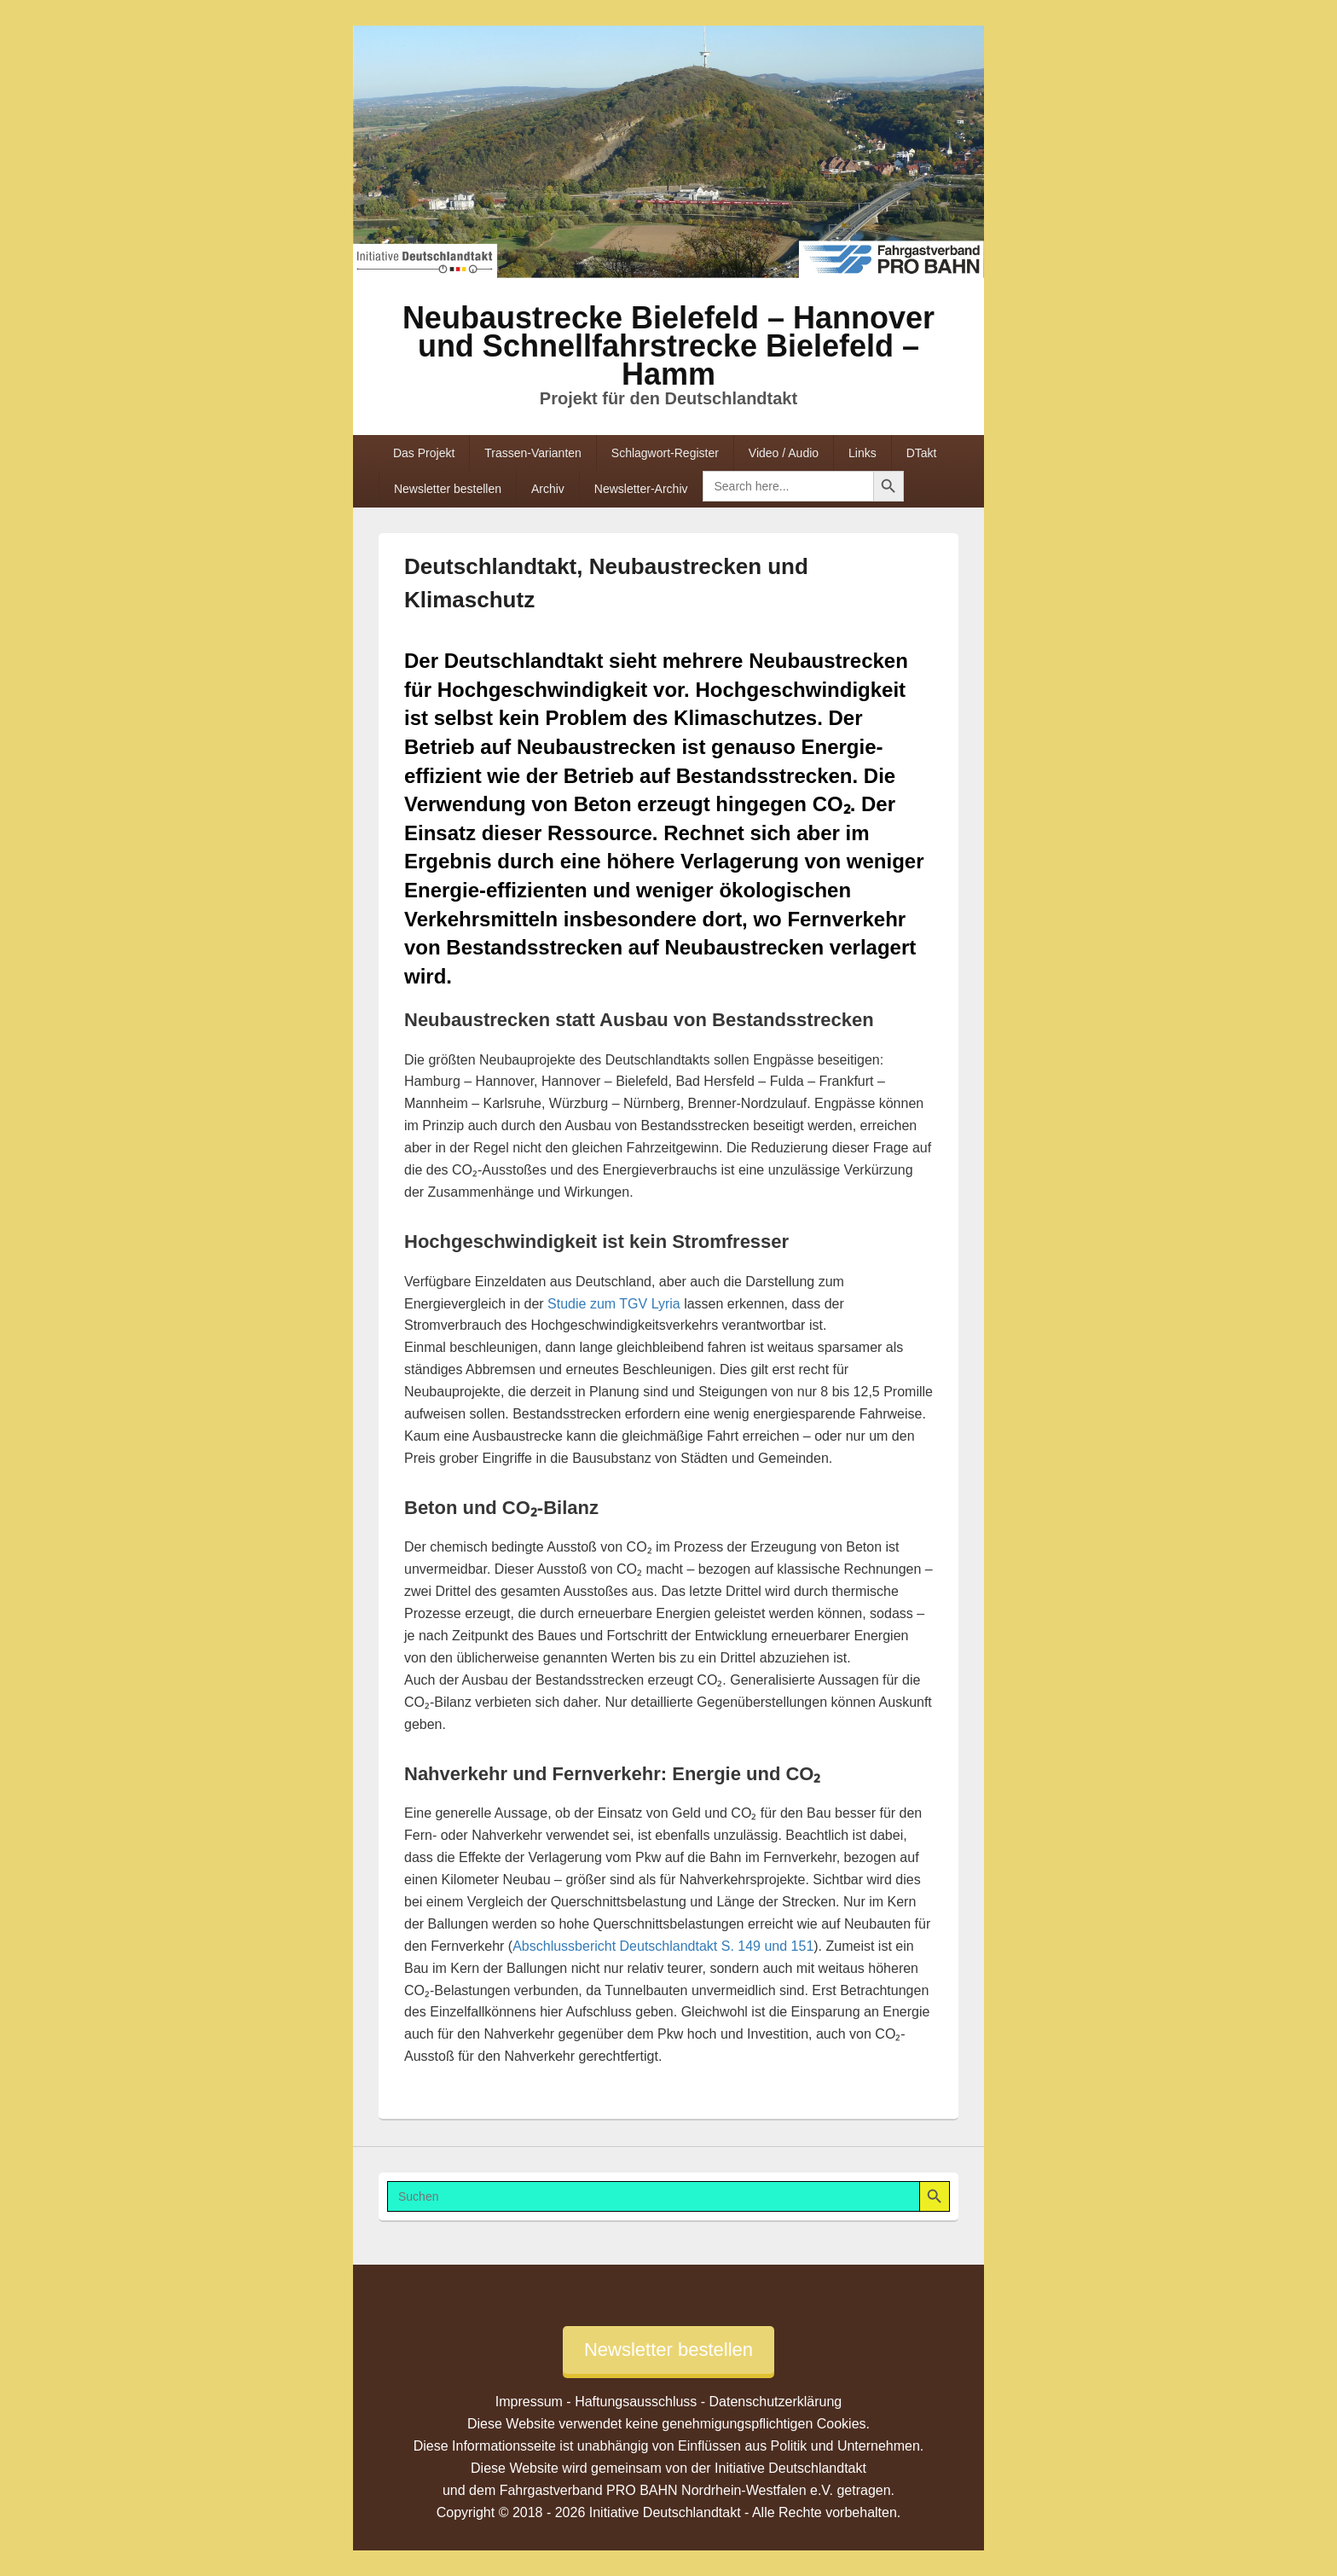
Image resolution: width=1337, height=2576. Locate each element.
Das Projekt (423, 453)
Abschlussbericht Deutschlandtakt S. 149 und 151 (662, 1946)
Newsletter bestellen (447, 489)
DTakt (921, 453)
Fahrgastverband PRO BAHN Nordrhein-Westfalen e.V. (666, 2490)
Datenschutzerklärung (775, 2401)
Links (862, 453)
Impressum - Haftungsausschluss (596, 2401)
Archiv (547, 489)
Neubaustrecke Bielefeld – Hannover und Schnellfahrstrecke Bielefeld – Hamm (668, 346)
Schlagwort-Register (665, 453)
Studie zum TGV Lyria (613, 1304)
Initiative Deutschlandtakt (790, 2468)
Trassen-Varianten (533, 453)
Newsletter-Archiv (641, 489)
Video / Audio (784, 453)
